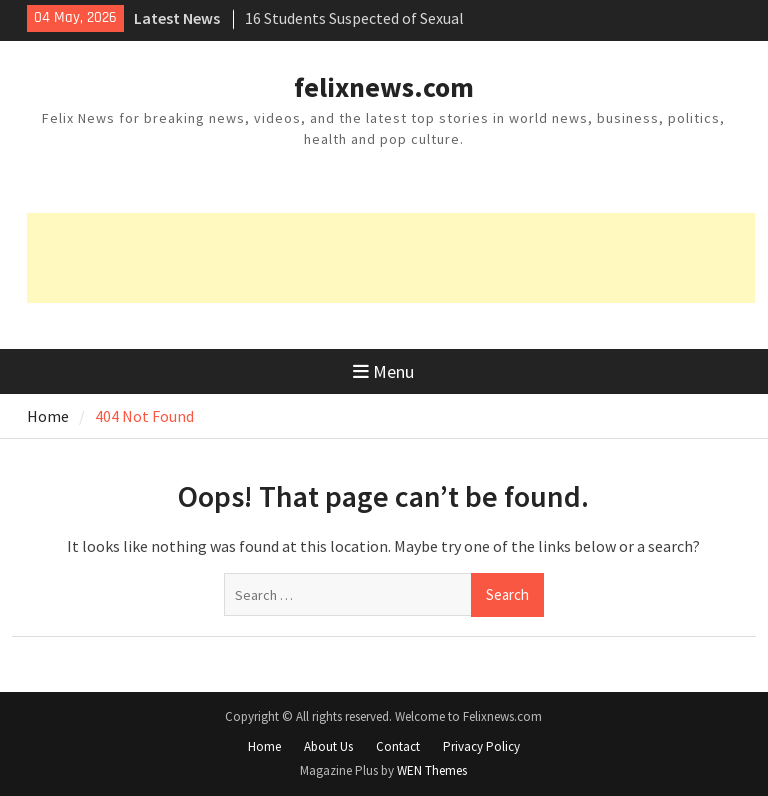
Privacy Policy (481, 746)
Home (264, 746)
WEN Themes (432, 770)
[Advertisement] (391, 258)
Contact (398, 746)
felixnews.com (384, 87)
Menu (383, 371)
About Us (328, 746)
